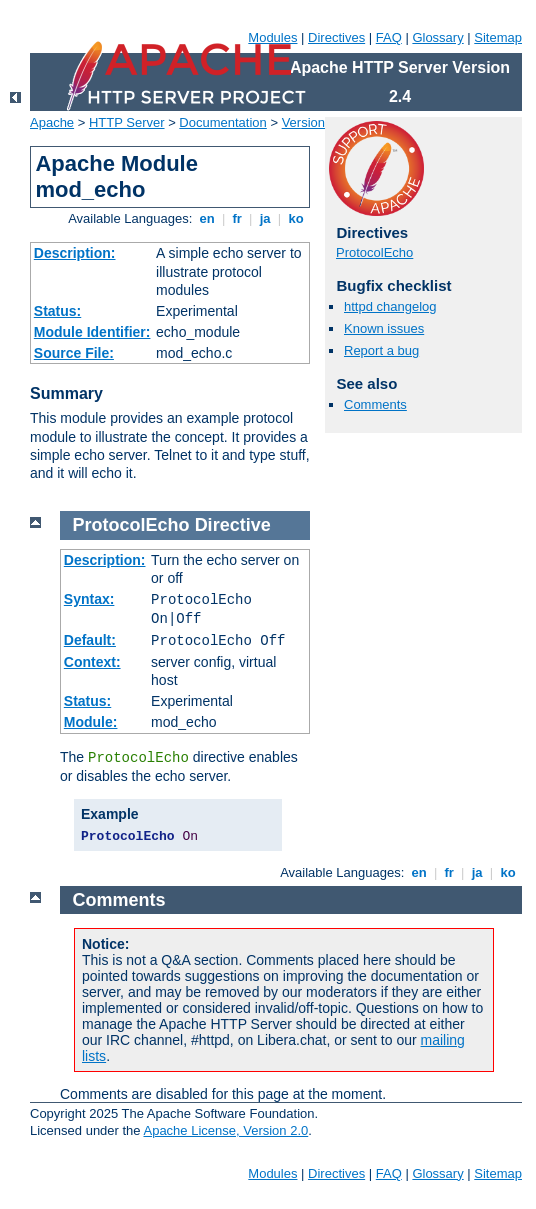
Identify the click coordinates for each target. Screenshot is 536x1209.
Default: (90, 640)
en (207, 218)
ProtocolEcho (374, 252)
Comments (375, 404)
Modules (272, 37)
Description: (75, 253)
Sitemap (498, 37)
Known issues (384, 328)
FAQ (389, 37)
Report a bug (381, 350)
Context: (92, 662)
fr (237, 218)
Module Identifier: (92, 332)
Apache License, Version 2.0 (225, 1130)
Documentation (222, 122)
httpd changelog (390, 306)
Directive (233, 525)
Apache (52, 122)
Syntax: (89, 599)
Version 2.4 (314, 122)
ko (296, 218)
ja (265, 218)
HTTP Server (127, 122)
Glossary (437, 37)
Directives (336, 37)
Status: (57, 311)
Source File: (74, 353)
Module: (91, 722)
